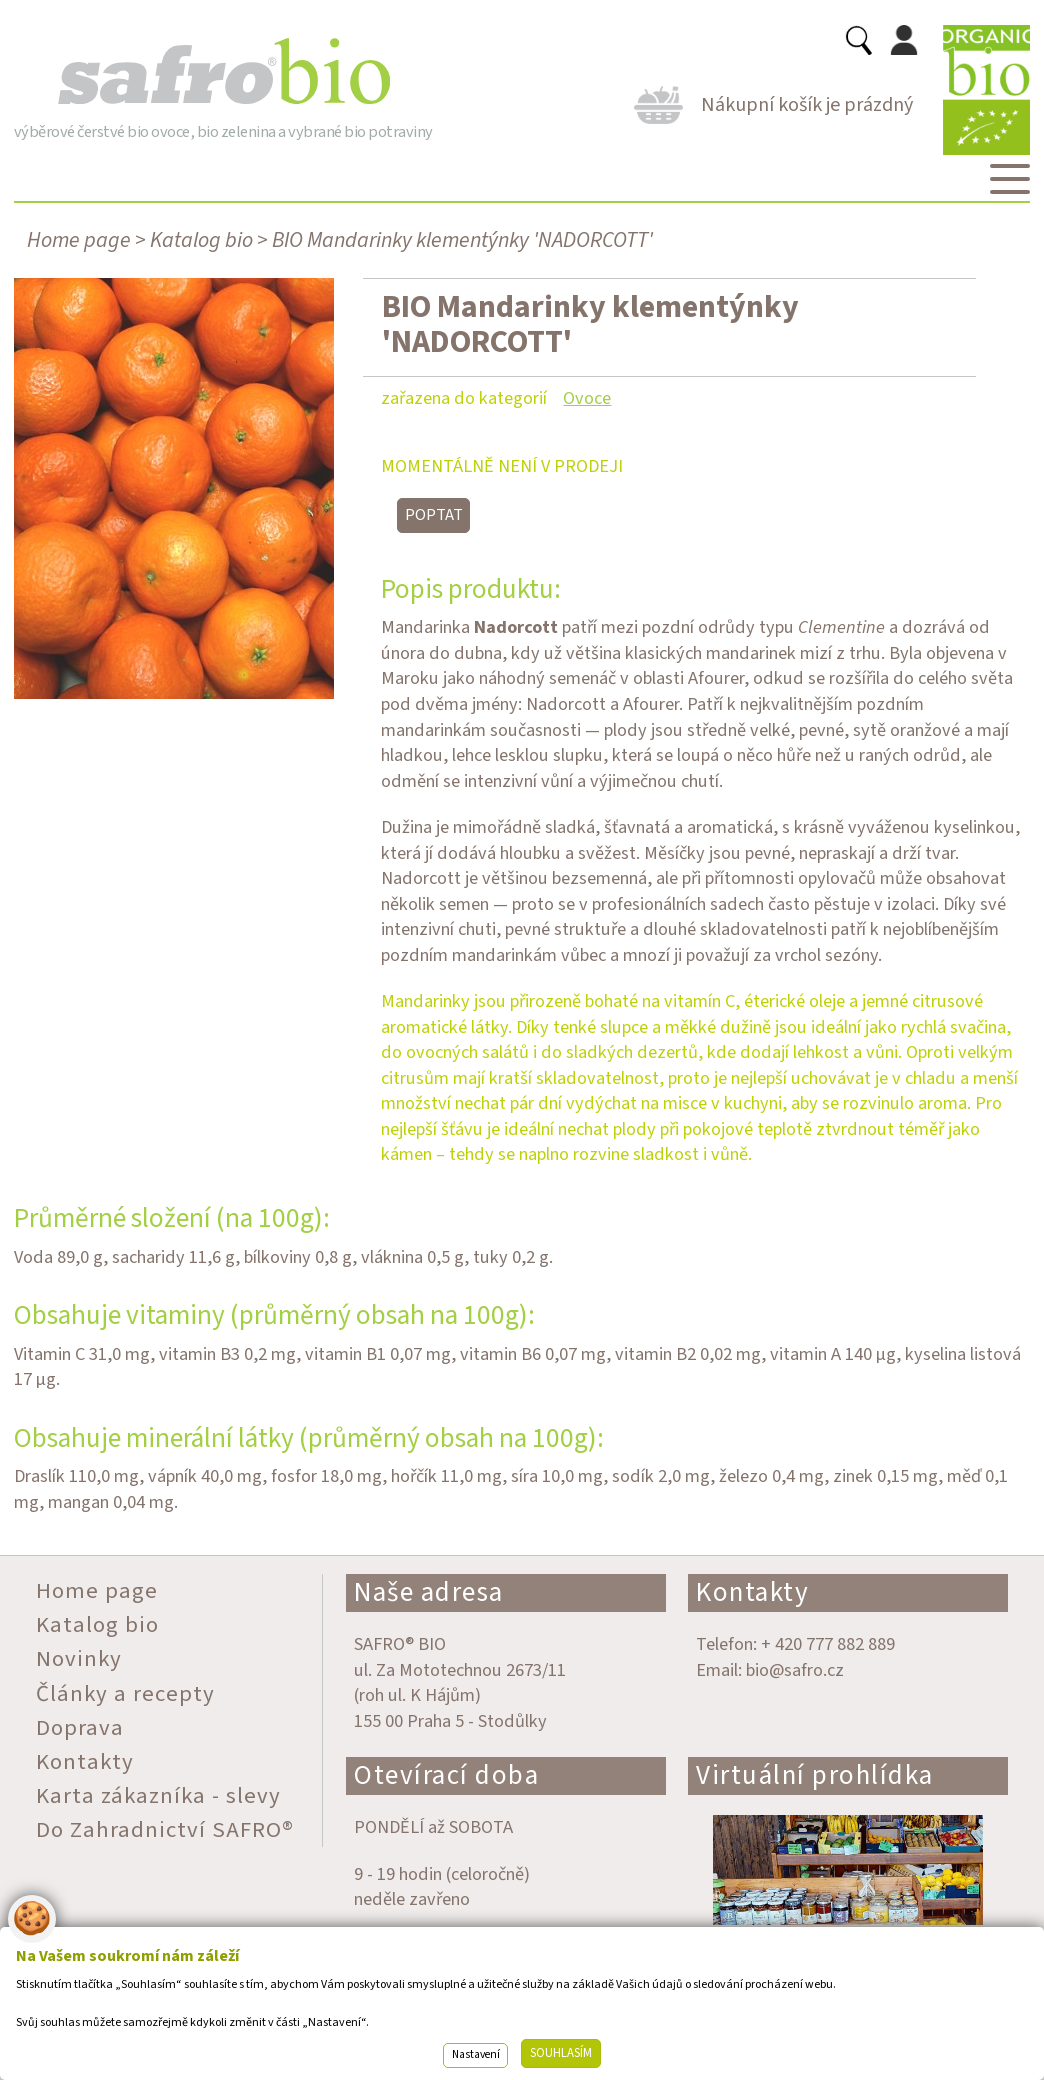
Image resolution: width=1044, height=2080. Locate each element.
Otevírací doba (446, 1775)
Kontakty (752, 1592)
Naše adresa (429, 1592)
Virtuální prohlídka (815, 1775)
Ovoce (587, 398)
